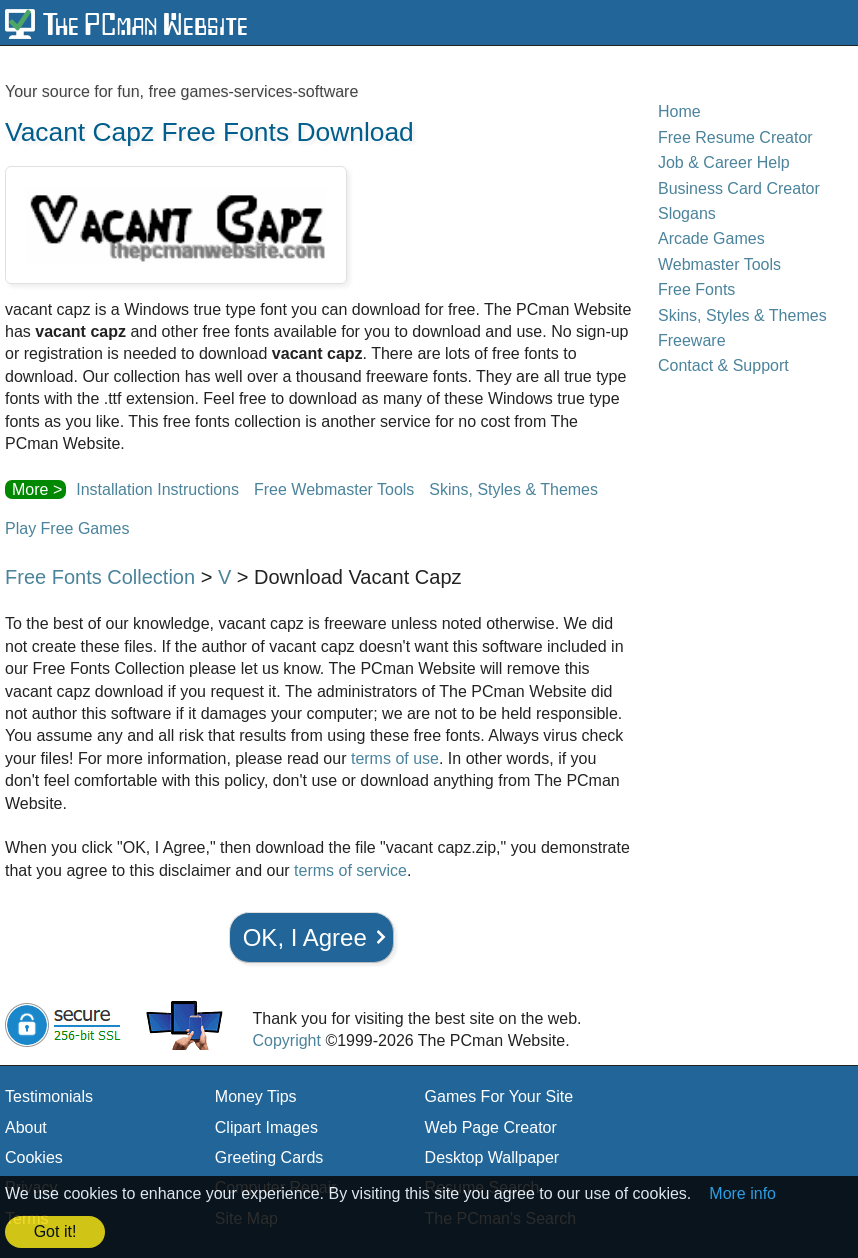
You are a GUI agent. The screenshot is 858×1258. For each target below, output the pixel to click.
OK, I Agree (305, 937)
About (26, 1127)
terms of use (395, 758)
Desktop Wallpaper (492, 1157)
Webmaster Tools (719, 264)
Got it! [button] (55, 1231)
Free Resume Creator (735, 137)
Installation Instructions (157, 489)
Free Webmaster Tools (334, 489)
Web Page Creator (491, 1127)
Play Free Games (67, 528)
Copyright (286, 1040)
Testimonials (49, 1096)
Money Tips (256, 1096)
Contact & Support (723, 365)
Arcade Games (711, 238)
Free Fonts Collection (100, 577)
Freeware (692, 340)
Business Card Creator (739, 188)
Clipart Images (266, 1127)
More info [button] (742, 1193)
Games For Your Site (499, 1096)
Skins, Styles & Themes (513, 489)
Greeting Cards (269, 1157)
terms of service (350, 870)
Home (679, 111)
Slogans (687, 213)
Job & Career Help (724, 162)
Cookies (34, 1157)
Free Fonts (696, 289)
